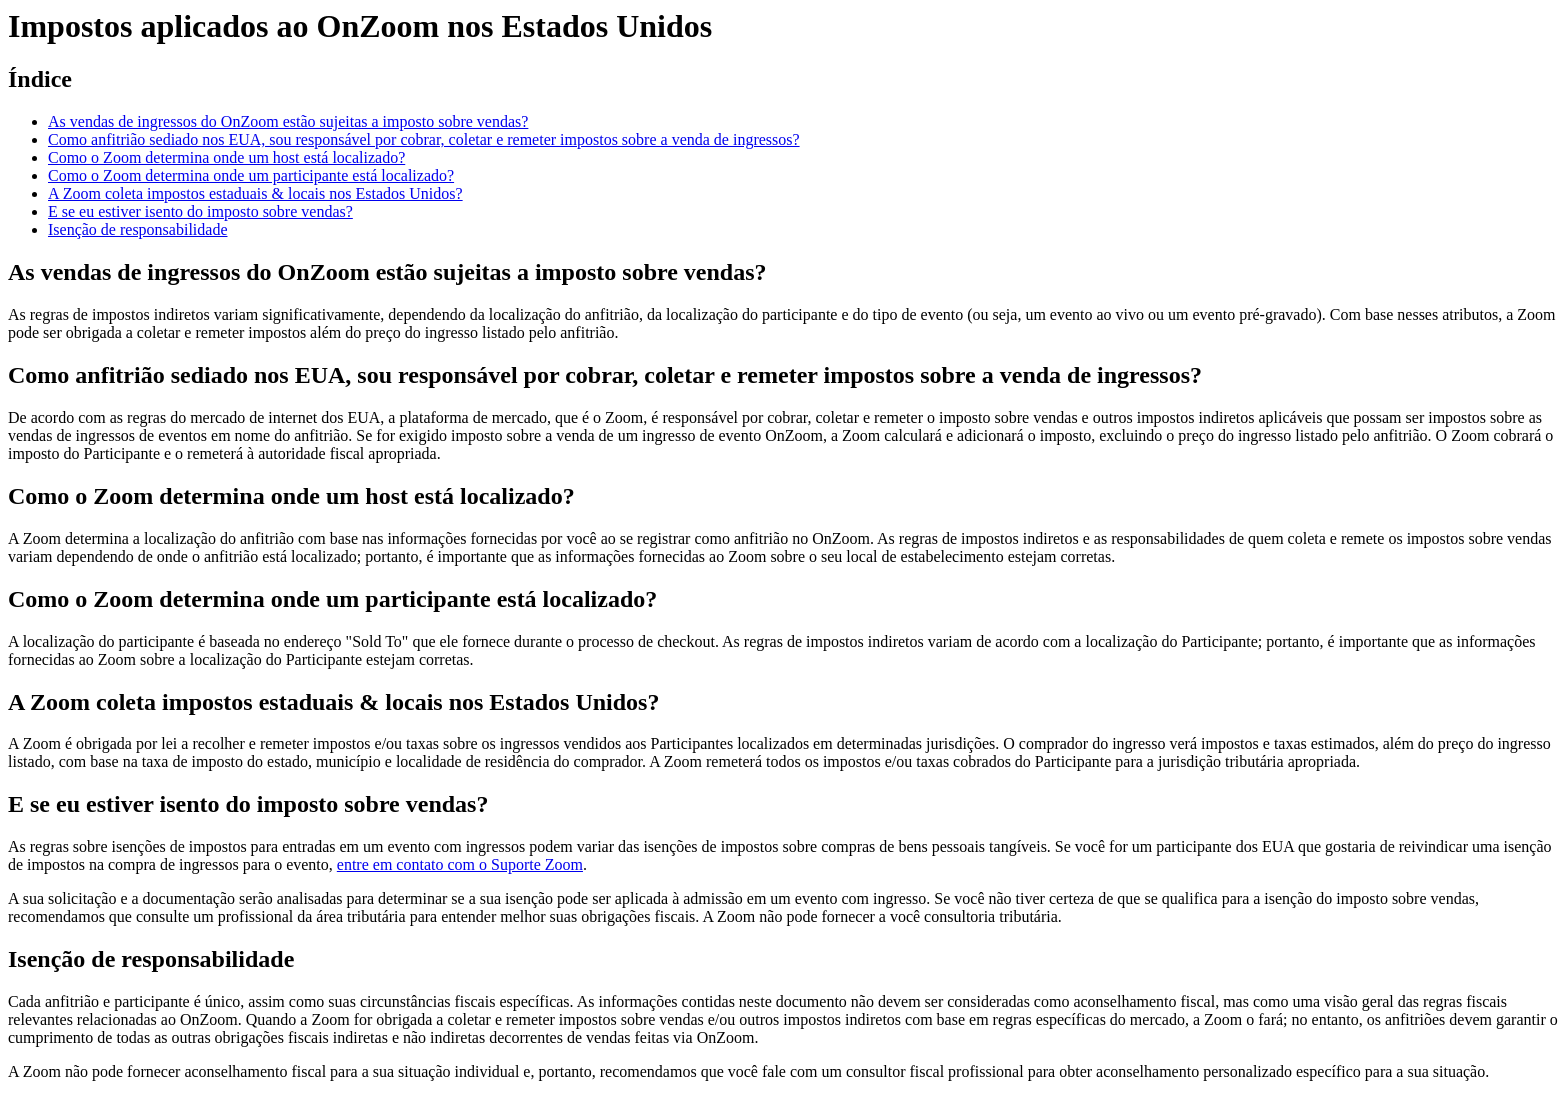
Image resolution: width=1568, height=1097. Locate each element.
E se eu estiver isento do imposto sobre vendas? (200, 211)
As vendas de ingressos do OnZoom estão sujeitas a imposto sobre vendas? (288, 121)
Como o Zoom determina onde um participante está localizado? (251, 175)
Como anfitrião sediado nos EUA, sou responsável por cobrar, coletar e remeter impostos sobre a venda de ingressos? (424, 139)
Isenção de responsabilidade (137, 229)
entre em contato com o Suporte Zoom (460, 864)
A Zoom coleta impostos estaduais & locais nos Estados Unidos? (255, 193)
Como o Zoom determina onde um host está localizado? (226, 157)
